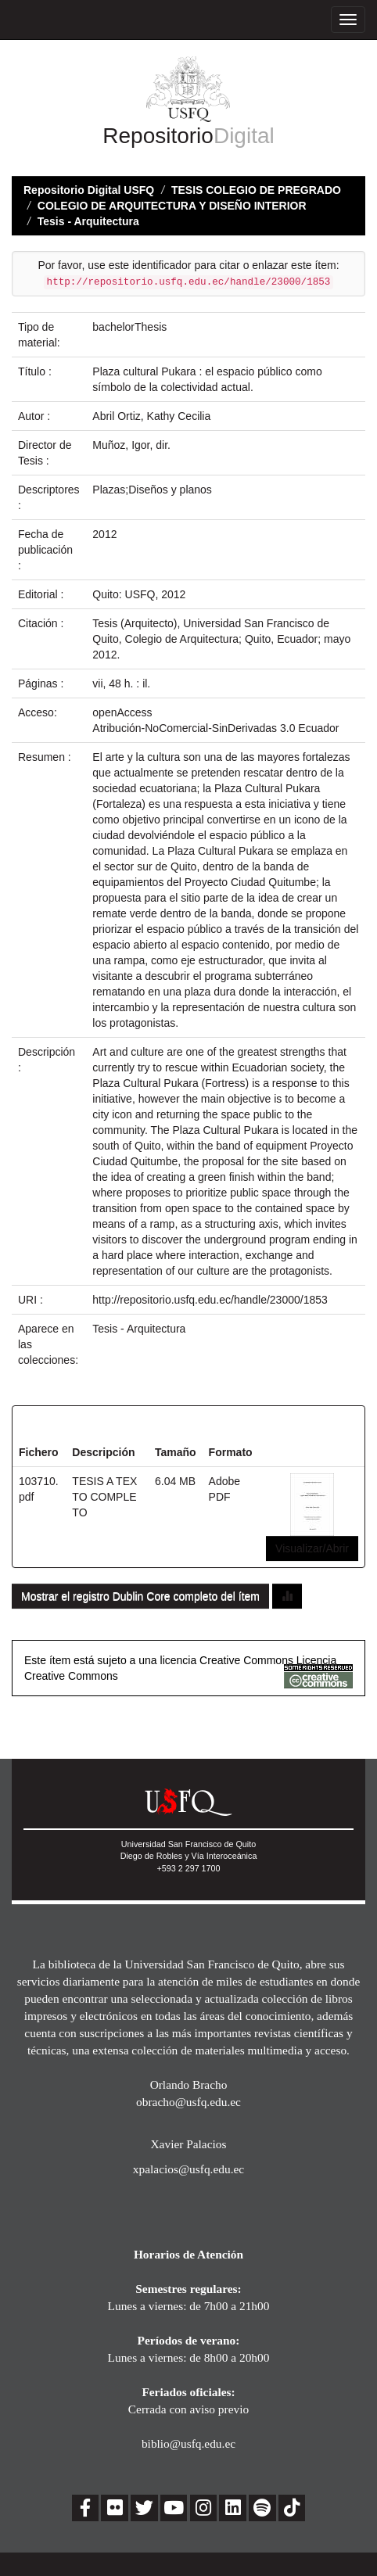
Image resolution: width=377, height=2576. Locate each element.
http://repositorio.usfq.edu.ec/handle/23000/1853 (209, 1299)
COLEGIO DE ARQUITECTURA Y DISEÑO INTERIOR (172, 205)
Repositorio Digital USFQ (88, 190)
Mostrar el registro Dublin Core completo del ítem (140, 1596)
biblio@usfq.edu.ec (188, 2443)
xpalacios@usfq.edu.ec (188, 2169)
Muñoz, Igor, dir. (131, 445)
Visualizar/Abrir (312, 1548)
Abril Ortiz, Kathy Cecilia (151, 416)
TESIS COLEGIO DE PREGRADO (256, 190)
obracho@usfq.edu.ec (188, 2101)
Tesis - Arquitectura (88, 221)
